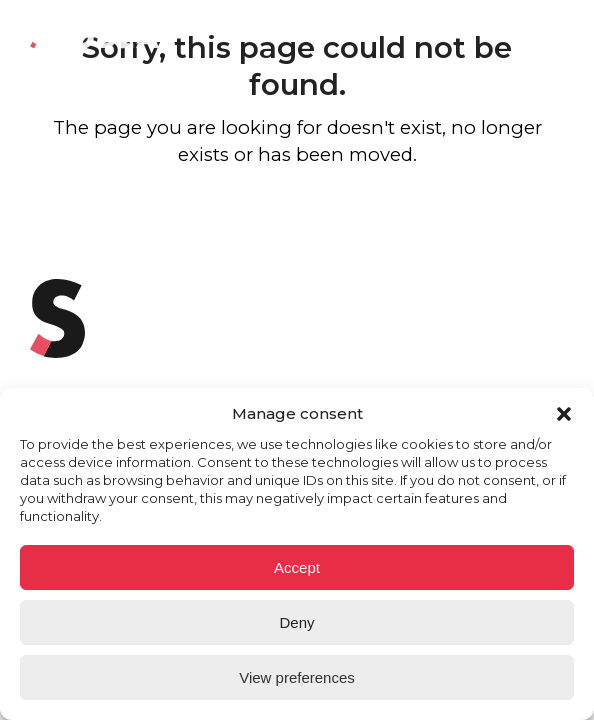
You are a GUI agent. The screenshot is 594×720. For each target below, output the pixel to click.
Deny (296, 622)
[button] (564, 414)
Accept (297, 567)
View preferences (297, 677)
